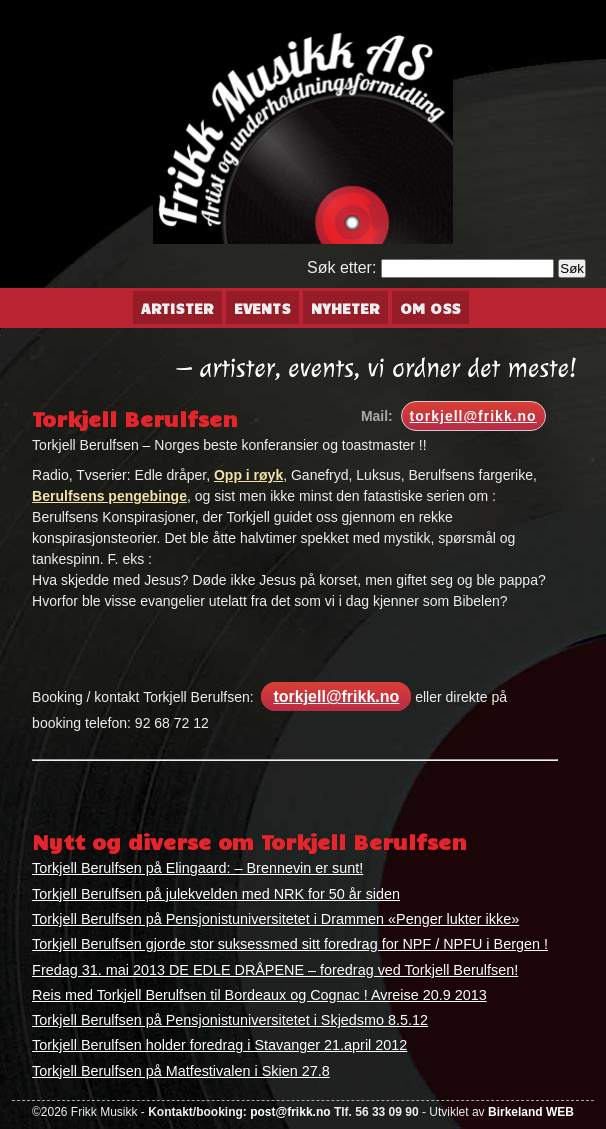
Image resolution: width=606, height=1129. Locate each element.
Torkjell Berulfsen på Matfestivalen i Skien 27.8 (181, 1071)
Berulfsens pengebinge (109, 496)
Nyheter (345, 308)
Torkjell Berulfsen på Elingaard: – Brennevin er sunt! (197, 868)
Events (262, 308)
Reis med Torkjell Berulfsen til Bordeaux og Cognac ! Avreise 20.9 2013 (259, 995)
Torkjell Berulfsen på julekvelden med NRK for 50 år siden (216, 894)
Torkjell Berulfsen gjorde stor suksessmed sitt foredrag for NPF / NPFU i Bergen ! (290, 944)
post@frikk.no (290, 1112)
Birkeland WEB (531, 1112)
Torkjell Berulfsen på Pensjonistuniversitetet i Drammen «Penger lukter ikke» (275, 919)
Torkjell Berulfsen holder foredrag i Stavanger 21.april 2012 (219, 1045)
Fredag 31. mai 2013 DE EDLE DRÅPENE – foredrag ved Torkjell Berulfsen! (275, 970)
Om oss (430, 308)
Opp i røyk (248, 475)
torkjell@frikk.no (473, 416)
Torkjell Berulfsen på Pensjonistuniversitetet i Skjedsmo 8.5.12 (230, 1020)
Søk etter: (341, 267)
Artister (177, 308)
